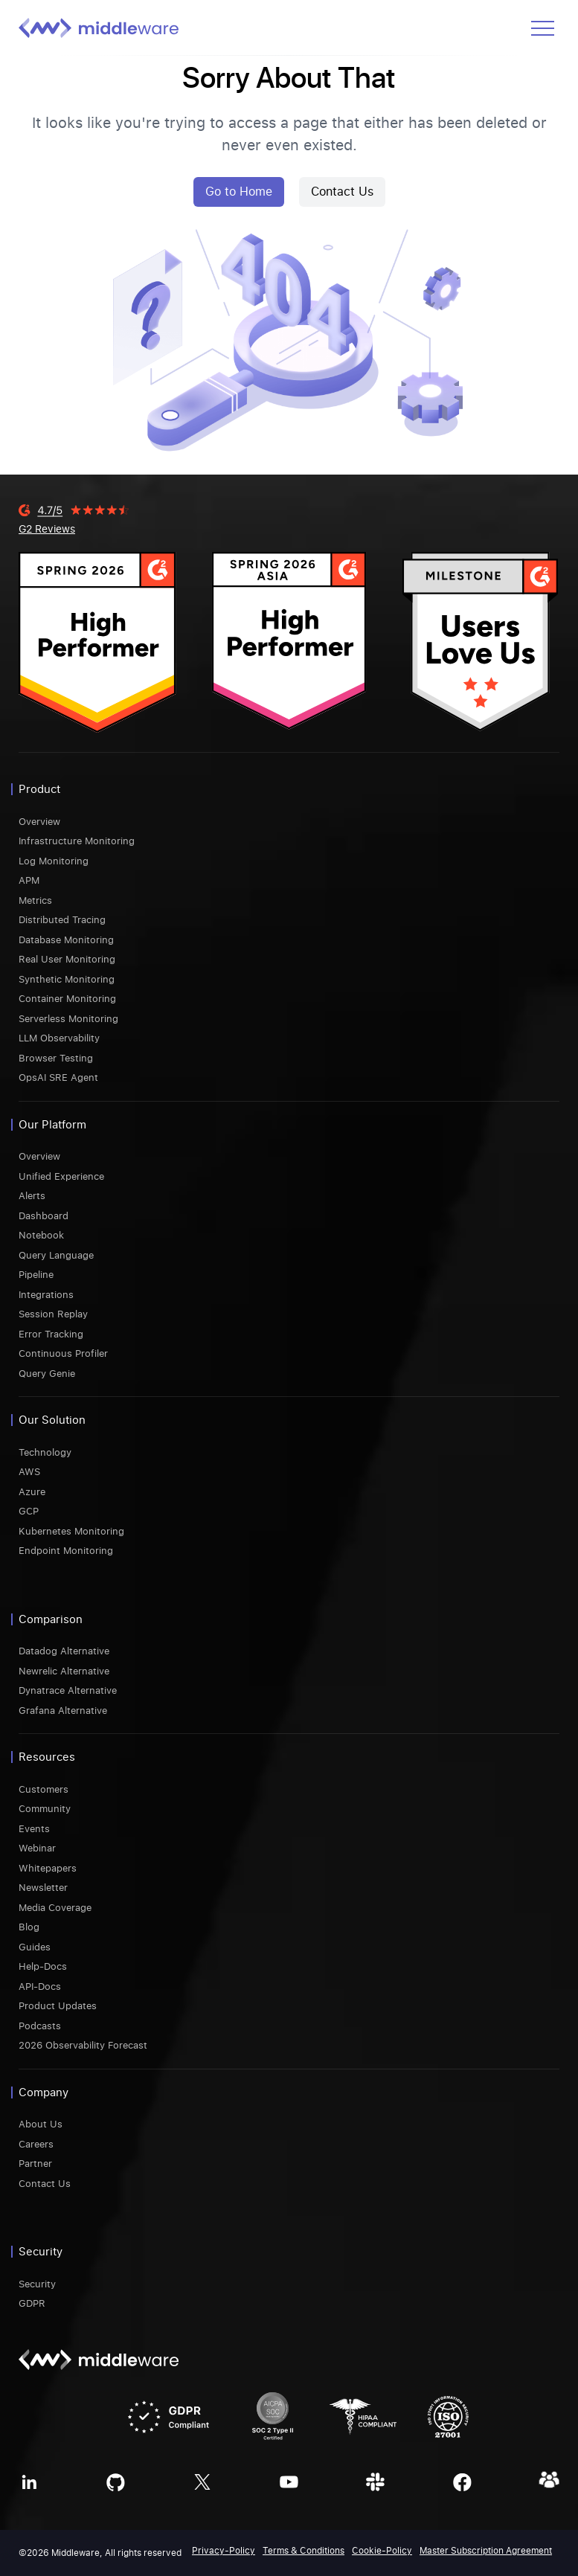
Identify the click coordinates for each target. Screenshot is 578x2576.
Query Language (56, 1255)
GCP (29, 1511)
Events (34, 1828)
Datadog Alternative (64, 1651)
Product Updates (58, 2005)
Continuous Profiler (63, 1353)
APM (29, 880)
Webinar (37, 1848)
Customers (43, 1789)
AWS (29, 1471)
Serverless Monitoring (68, 1018)
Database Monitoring (66, 939)
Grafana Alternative (63, 1710)
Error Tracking (51, 1334)
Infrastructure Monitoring (77, 841)
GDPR (32, 2303)
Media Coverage (55, 1907)
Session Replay (53, 1314)
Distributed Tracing (62, 919)
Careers (36, 2144)
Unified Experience (61, 1176)
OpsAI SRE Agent (58, 1077)
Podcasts (40, 2025)
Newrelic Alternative (64, 1671)
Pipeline (36, 1274)
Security (37, 2284)
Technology (45, 1452)
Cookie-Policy (382, 2551)
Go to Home (238, 191)
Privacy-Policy (223, 2551)
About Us (40, 2124)
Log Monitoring (54, 861)
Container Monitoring (67, 998)
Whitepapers (48, 1868)
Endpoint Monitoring (66, 1550)
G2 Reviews (47, 529)
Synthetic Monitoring (67, 979)
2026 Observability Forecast (83, 2045)
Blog (29, 1927)
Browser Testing (56, 1058)
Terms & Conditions (303, 2551)
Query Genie (47, 1373)
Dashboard (43, 1215)
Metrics (35, 900)
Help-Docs (43, 1966)
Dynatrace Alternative (68, 1690)
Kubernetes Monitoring (71, 1531)
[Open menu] (542, 28)
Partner (35, 2163)
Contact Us (342, 191)
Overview (39, 821)
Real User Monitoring (67, 959)
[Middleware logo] (99, 28)
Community (45, 1808)
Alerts (32, 1195)
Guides (35, 1947)
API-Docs (40, 1986)
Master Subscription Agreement (486, 2551)
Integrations (46, 1294)
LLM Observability (59, 1038)
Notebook (41, 1235)
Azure (32, 1491)
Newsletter (43, 1887)
